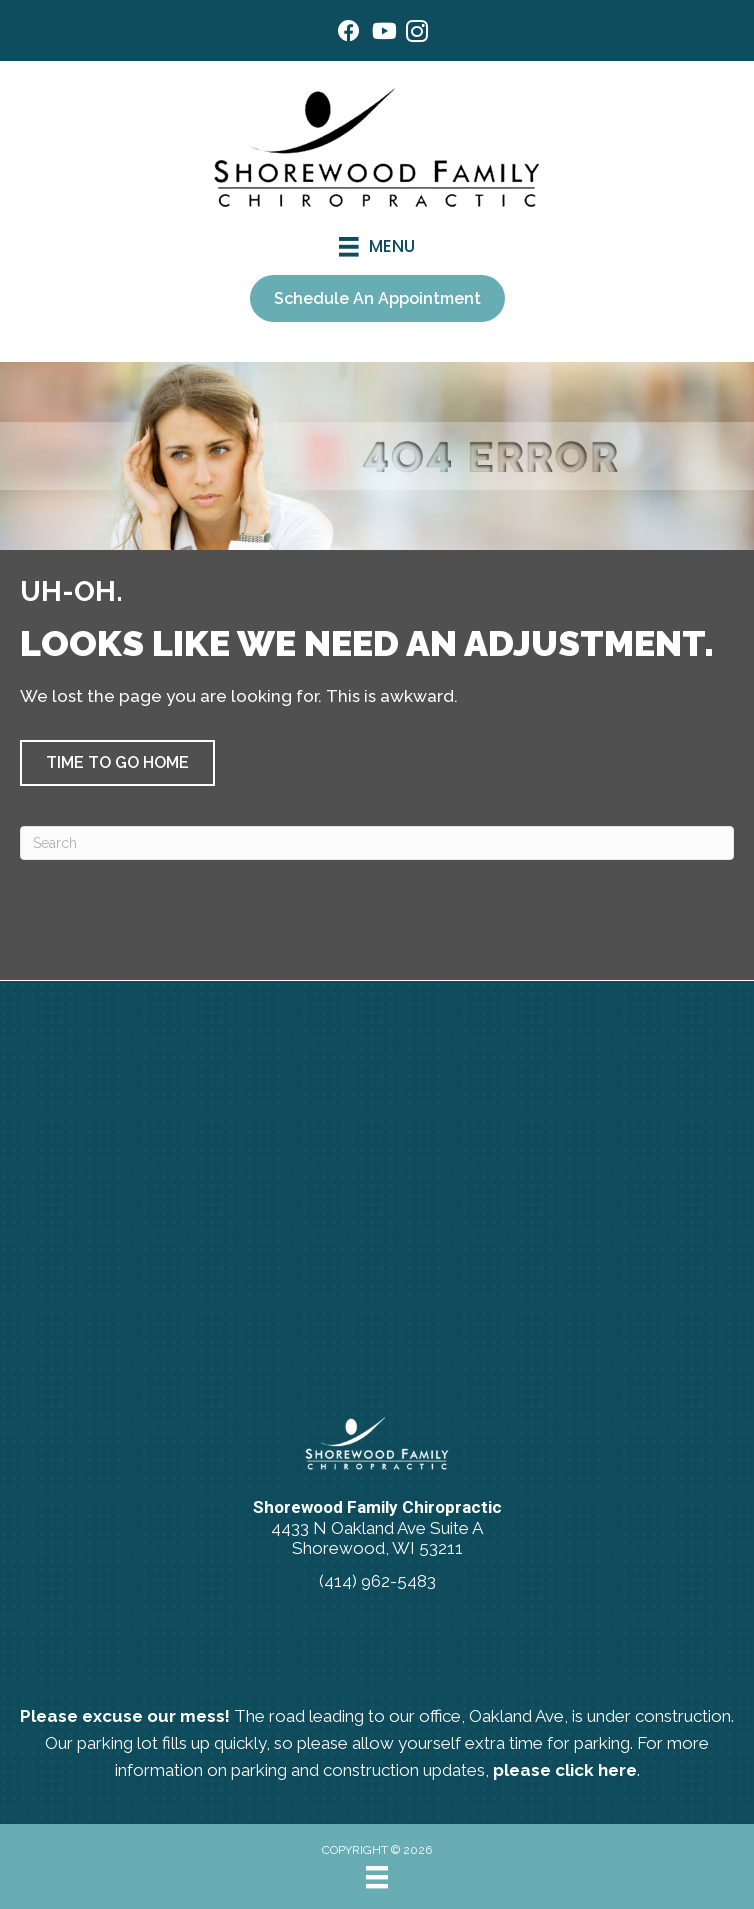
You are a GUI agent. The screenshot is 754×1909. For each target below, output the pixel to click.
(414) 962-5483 (377, 1581)
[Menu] (377, 1877)
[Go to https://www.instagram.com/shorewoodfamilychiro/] (417, 34)
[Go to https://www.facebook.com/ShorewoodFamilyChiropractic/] (349, 33)
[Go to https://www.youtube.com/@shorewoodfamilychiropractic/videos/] (383, 33)
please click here (565, 1770)
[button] (117, 763)
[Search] (377, 843)
